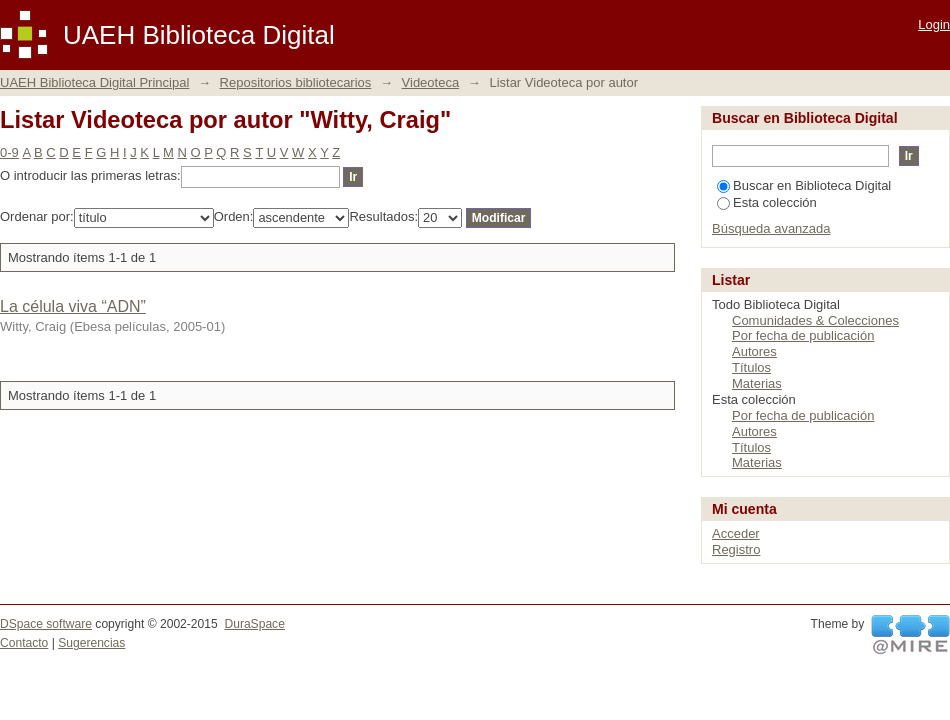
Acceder (736, 533)
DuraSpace (254, 624)
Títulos (751, 367)
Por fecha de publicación (803, 335)
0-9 (9, 152)
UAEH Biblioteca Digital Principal (94, 82)
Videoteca (431, 82)
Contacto (24, 643)
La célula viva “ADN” (73, 306)
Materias (757, 383)
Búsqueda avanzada (771, 228)
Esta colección (767, 202)
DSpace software (46, 624)
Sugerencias (91, 643)
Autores (754, 351)
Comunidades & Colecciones (815, 320)
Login (934, 24)
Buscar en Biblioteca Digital (804, 185)
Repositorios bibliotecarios (296, 82)
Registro (736, 549)
